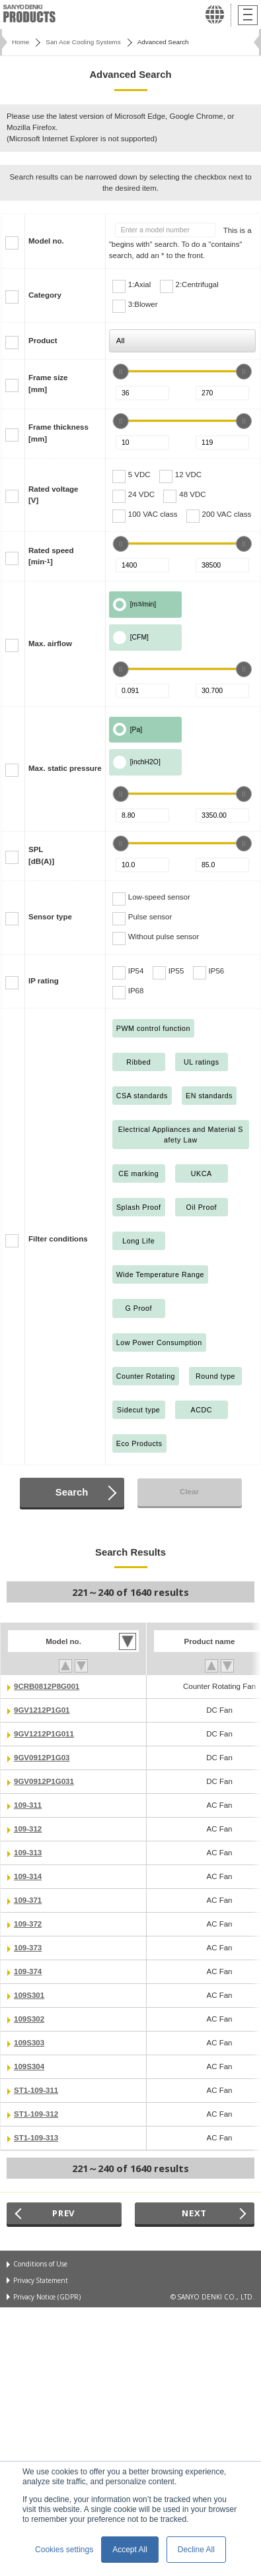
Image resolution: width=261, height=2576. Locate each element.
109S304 (29, 2066)
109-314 (28, 1876)
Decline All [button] (196, 2549)
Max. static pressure (65, 768)
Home (20, 42)
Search (72, 1492)
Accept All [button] (129, 2549)
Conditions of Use (40, 2263)
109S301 (29, 1995)
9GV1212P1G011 (44, 1734)
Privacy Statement (40, 2280)
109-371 (28, 1900)
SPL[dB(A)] (41, 855)
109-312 (28, 1829)
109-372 (28, 1924)
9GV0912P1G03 (42, 1758)
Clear (189, 1492)
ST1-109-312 (36, 2114)
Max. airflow (50, 643)
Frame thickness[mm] (58, 432)
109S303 (29, 2043)
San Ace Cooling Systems (83, 42)
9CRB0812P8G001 (46, 1686)
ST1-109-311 (36, 2090)
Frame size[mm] (48, 383)
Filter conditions (58, 1239)
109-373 (28, 1948)
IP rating (43, 981)
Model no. (46, 241)
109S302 (29, 2019)
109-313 (28, 1853)
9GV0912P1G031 (44, 1781)
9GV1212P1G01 (42, 1710)
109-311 (28, 1805)
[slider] (121, 372)
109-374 (28, 1971)
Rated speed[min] (50, 556)
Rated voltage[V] (53, 494)
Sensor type (50, 917)
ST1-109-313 (36, 2138)
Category (44, 295)
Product (42, 341)
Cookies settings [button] (64, 2549)
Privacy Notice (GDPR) (47, 2296)
